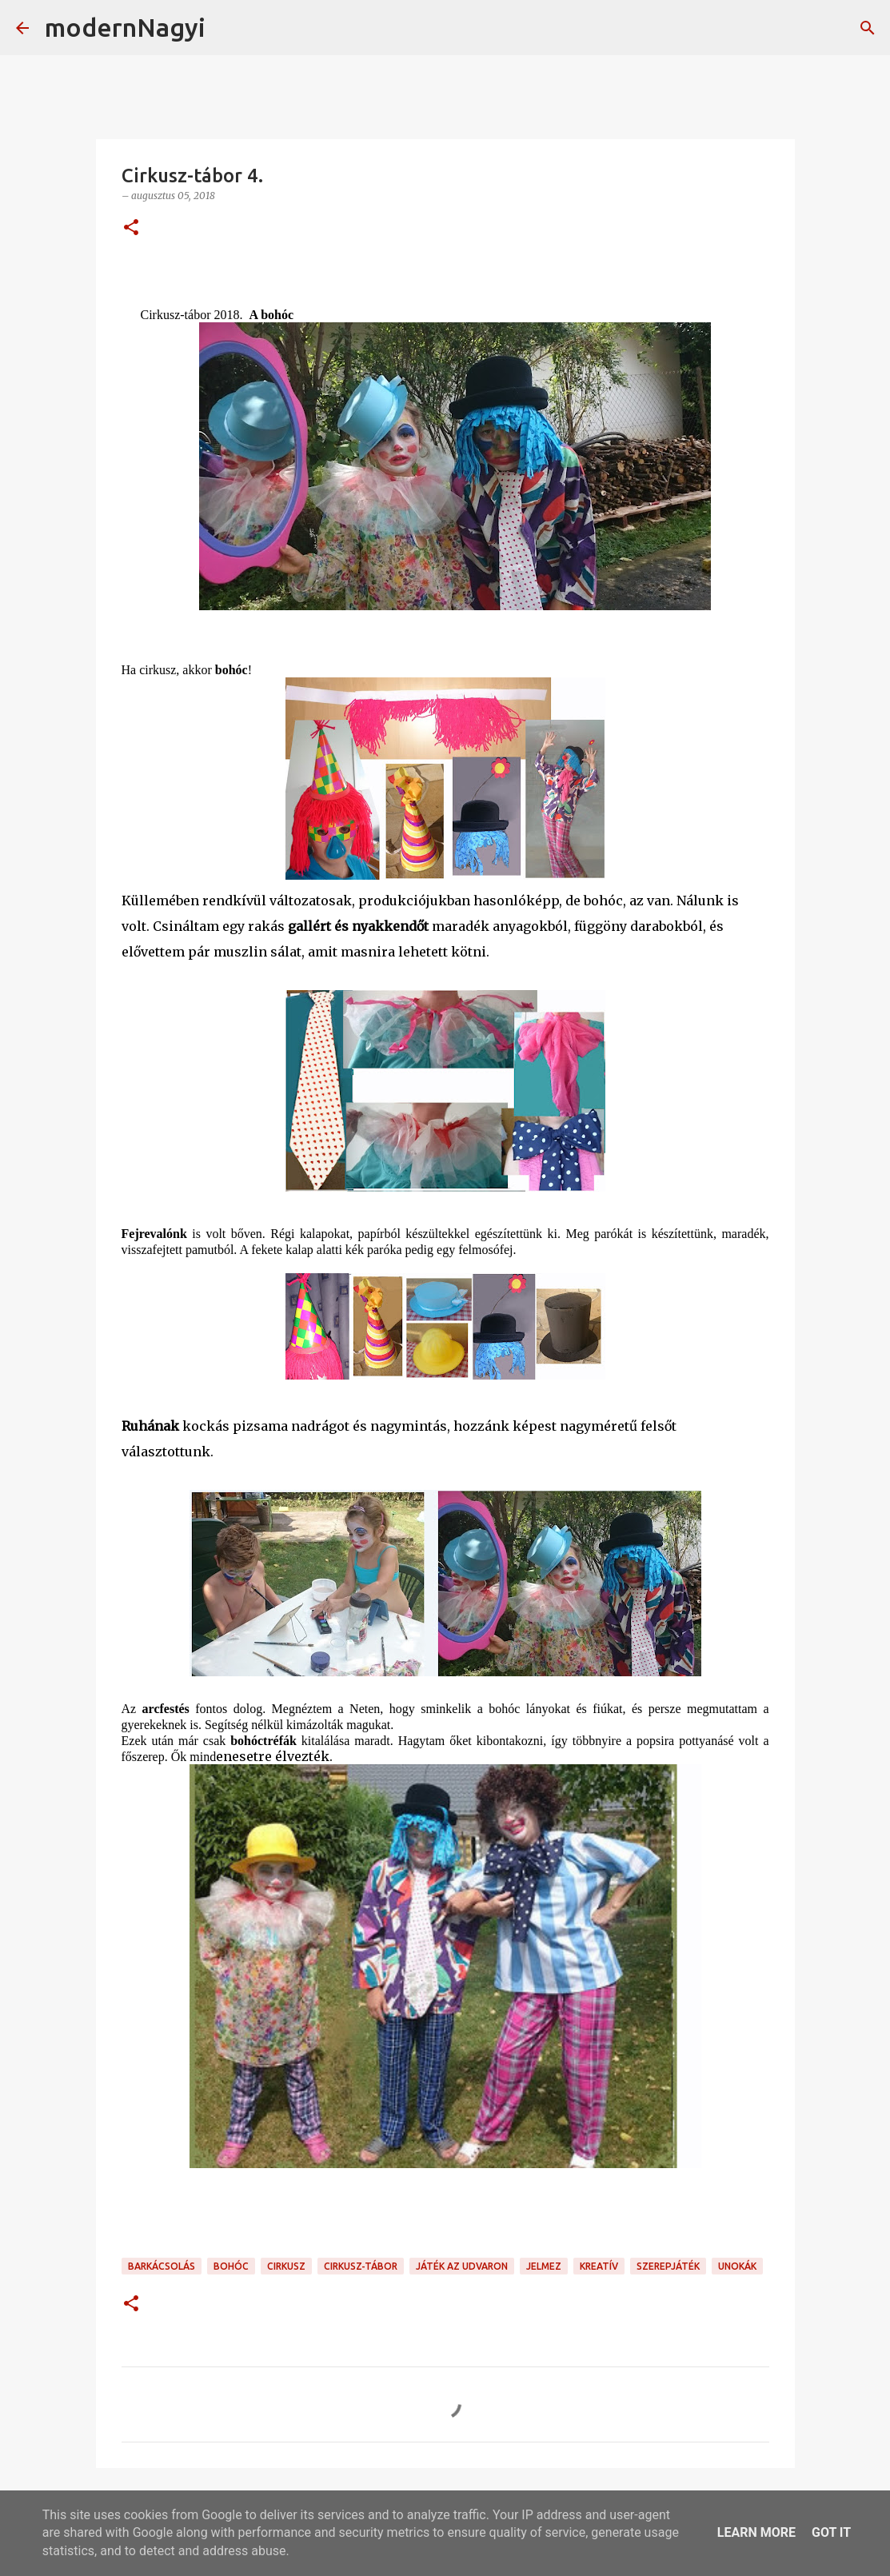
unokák (737, 2266)
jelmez (543, 2266)
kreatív (599, 2266)
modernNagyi (125, 27)
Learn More (756, 2532)
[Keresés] (227, 28)
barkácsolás (161, 2266)
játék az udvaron (462, 2266)
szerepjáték (668, 2266)
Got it (831, 2532)
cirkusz (286, 2266)
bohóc (231, 2266)
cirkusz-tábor (360, 2266)
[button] (131, 228)
